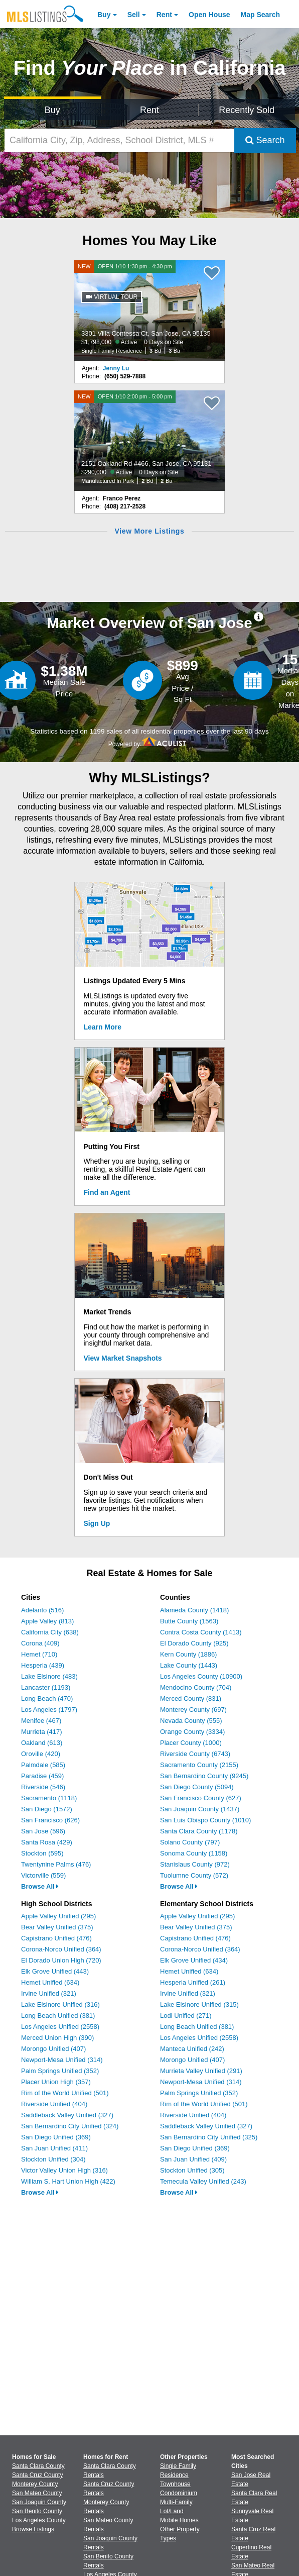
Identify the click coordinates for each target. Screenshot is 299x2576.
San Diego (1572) (46, 1809)
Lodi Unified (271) (186, 2015)
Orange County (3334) (192, 1731)
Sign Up (97, 1523)
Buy (103, 15)
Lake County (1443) (188, 1665)
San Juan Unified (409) (193, 2159)
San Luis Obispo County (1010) (205, 1820)
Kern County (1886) (188, 1654)
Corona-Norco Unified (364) (61, 1949)
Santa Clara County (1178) (199, 1831)
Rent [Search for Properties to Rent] (149, 110)
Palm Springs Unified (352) (60, 2071)
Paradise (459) (42, 1776)
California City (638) (50, 1632)
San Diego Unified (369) (56, 2137)
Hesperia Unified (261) (192, 1982)
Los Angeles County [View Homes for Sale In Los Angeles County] (39, 2520)
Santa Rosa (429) (46, 1842)
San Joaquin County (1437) (199, 1809)
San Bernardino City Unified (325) (208, 2137)
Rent (164, 15)
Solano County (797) (190, 1842)
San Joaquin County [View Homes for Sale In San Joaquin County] (39, 2502)
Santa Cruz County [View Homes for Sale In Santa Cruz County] (37, 2475)
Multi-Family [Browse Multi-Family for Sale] (176, 2502)
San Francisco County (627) (200, 1798)
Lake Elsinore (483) (49, 1676)
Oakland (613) (41, 1742)
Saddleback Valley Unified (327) (67, 2115)
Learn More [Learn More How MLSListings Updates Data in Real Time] (102, 1027)
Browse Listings (33, 2529)
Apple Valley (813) (47, 1621)
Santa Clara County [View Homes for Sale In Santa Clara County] (38, 2465)
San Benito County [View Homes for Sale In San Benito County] (37, 2511)
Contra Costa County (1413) (201, 1632)
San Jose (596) (43, 1831)
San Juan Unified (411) (54, 2148)
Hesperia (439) (42, 1665)
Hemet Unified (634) (50, 1982)
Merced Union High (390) (57, 2037)
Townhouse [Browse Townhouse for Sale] (175, 2484)
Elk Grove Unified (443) (55, 1971)
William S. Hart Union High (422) (68, 2181)
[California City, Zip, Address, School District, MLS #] (119, 140)
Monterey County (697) (193, 1709)
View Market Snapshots (123, 1358)
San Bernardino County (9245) (204, 1776)
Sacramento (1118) (49, 1798)
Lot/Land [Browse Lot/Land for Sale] (172, 2511)
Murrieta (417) (41, 1731)
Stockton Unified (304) (53, 2159)
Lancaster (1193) (45, 1687)
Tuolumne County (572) (194, 1875)
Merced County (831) (190, 1698)
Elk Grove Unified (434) (194, 1960)
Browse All (40, 1886)
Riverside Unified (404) (54, 2104)
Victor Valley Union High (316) (64, 2170)
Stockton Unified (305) (192, 2170)
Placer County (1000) (191, 1742)
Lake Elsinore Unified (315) (199, 2004)
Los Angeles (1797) (49, 1709)
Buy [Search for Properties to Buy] (52, 110)
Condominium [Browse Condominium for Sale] (178, 2493)
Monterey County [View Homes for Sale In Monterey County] (35, 2484)
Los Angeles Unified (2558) (60, 2026)
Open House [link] (209, 15)
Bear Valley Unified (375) (57, 1927)
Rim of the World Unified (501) (65, 2093)
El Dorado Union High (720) (61, 1960)
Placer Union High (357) (56, 2082)
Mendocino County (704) (195, 1687)
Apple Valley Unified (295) (58, 1916)
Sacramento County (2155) (199, 1765)
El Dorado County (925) (194, 1643)
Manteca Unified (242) (192, 2048)
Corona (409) (40, 1643)
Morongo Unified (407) (53, 2048)
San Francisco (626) (50, 1820)
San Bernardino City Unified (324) (69, 2126)
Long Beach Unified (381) (58, 2015)
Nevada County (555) (191, 1720)
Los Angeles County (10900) (201, 1676)
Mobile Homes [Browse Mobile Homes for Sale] (179, 2520)
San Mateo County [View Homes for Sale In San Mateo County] (37, 2493)
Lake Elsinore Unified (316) (60, 2004)
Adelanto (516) (42, 1610)
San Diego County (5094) (197, 1787)
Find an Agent (107, 1192)
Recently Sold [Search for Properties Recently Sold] (246, 110)
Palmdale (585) (43, 1765)
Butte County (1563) (189, 1621)
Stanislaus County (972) (195, 1864)
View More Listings (149, 531)
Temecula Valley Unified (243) (203, 2181)
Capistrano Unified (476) (56, 1938)
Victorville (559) (43, 1875)
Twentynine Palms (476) (56, 1864)
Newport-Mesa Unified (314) (62, 2060)
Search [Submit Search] (265, 140)
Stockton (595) (42, 1853)
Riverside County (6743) (195, 1754)
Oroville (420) (40, 1754)
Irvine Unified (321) (48, 1993)
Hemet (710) (39, 1654)
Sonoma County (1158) (193, 1853)
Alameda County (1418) (194, 1610)
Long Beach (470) (47, 1698)
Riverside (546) (43, 1787)
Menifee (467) (41, 1720)
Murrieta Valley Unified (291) (201, 2071)
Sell (133, 15)
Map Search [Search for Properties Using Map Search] (260, 15)
